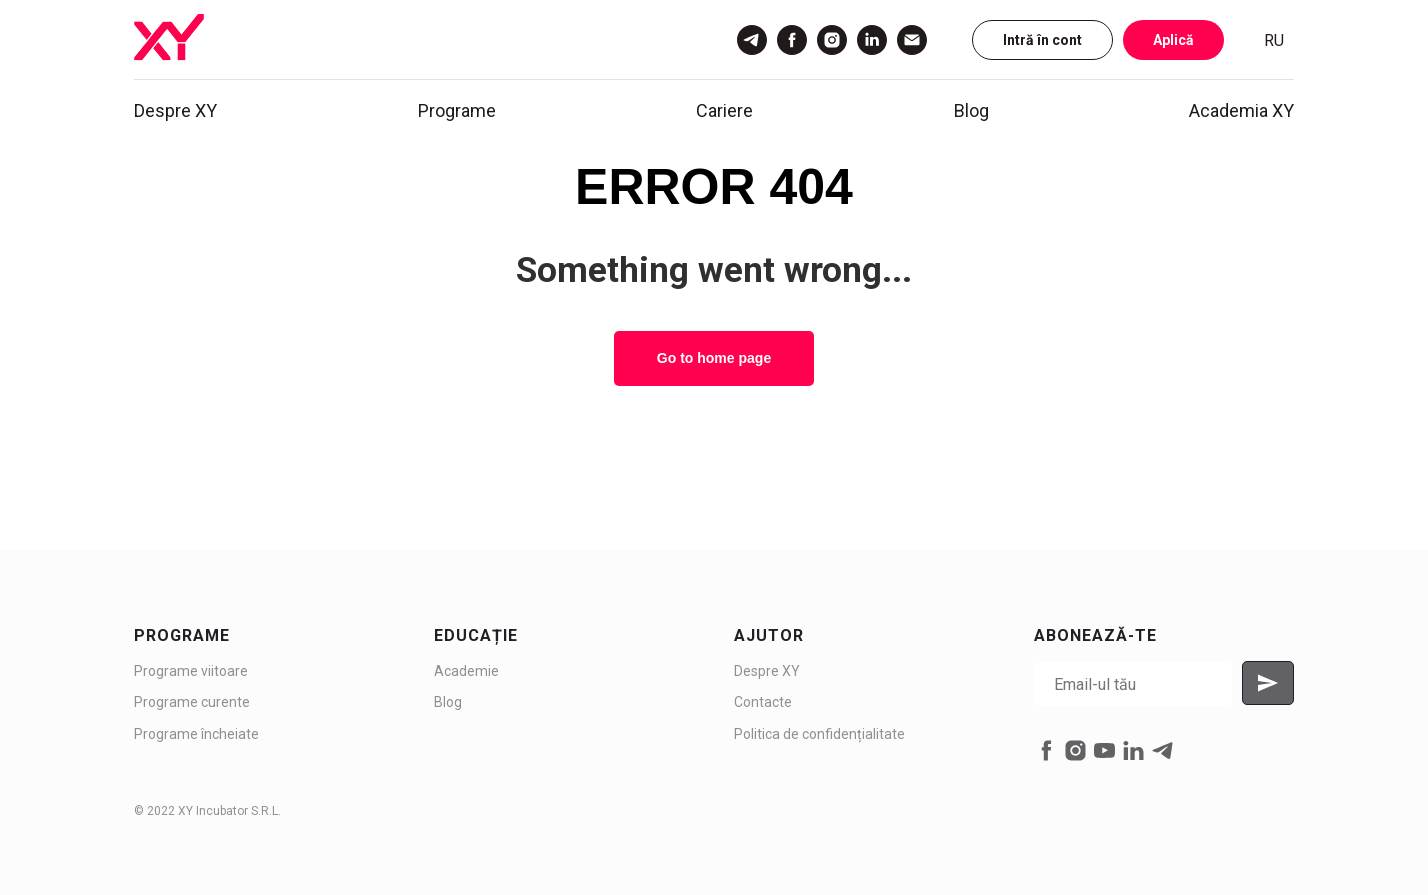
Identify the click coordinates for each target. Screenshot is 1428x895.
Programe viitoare (191, 671)
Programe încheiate (196, 734)
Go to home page (714, 358)
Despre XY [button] (175, 110)
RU (1274, 40)
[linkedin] (1133, 750)
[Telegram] (752, 40)
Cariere (724, 110)
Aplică (1173, 40)
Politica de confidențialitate (819, 734)
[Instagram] (832, 40)
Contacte (763, 702)
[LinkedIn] (872, 40)
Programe (457, 110)
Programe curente (192, 702)
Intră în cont (1042, 40)
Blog (971, 110)
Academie (466, 671)
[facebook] (1046, 750)
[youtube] (1104, 750)
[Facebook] (792, 40)
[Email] (912, 40)
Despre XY (767, 671)
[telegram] (1162, 750)
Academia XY (1241, 110)
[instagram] (1075, 750)
